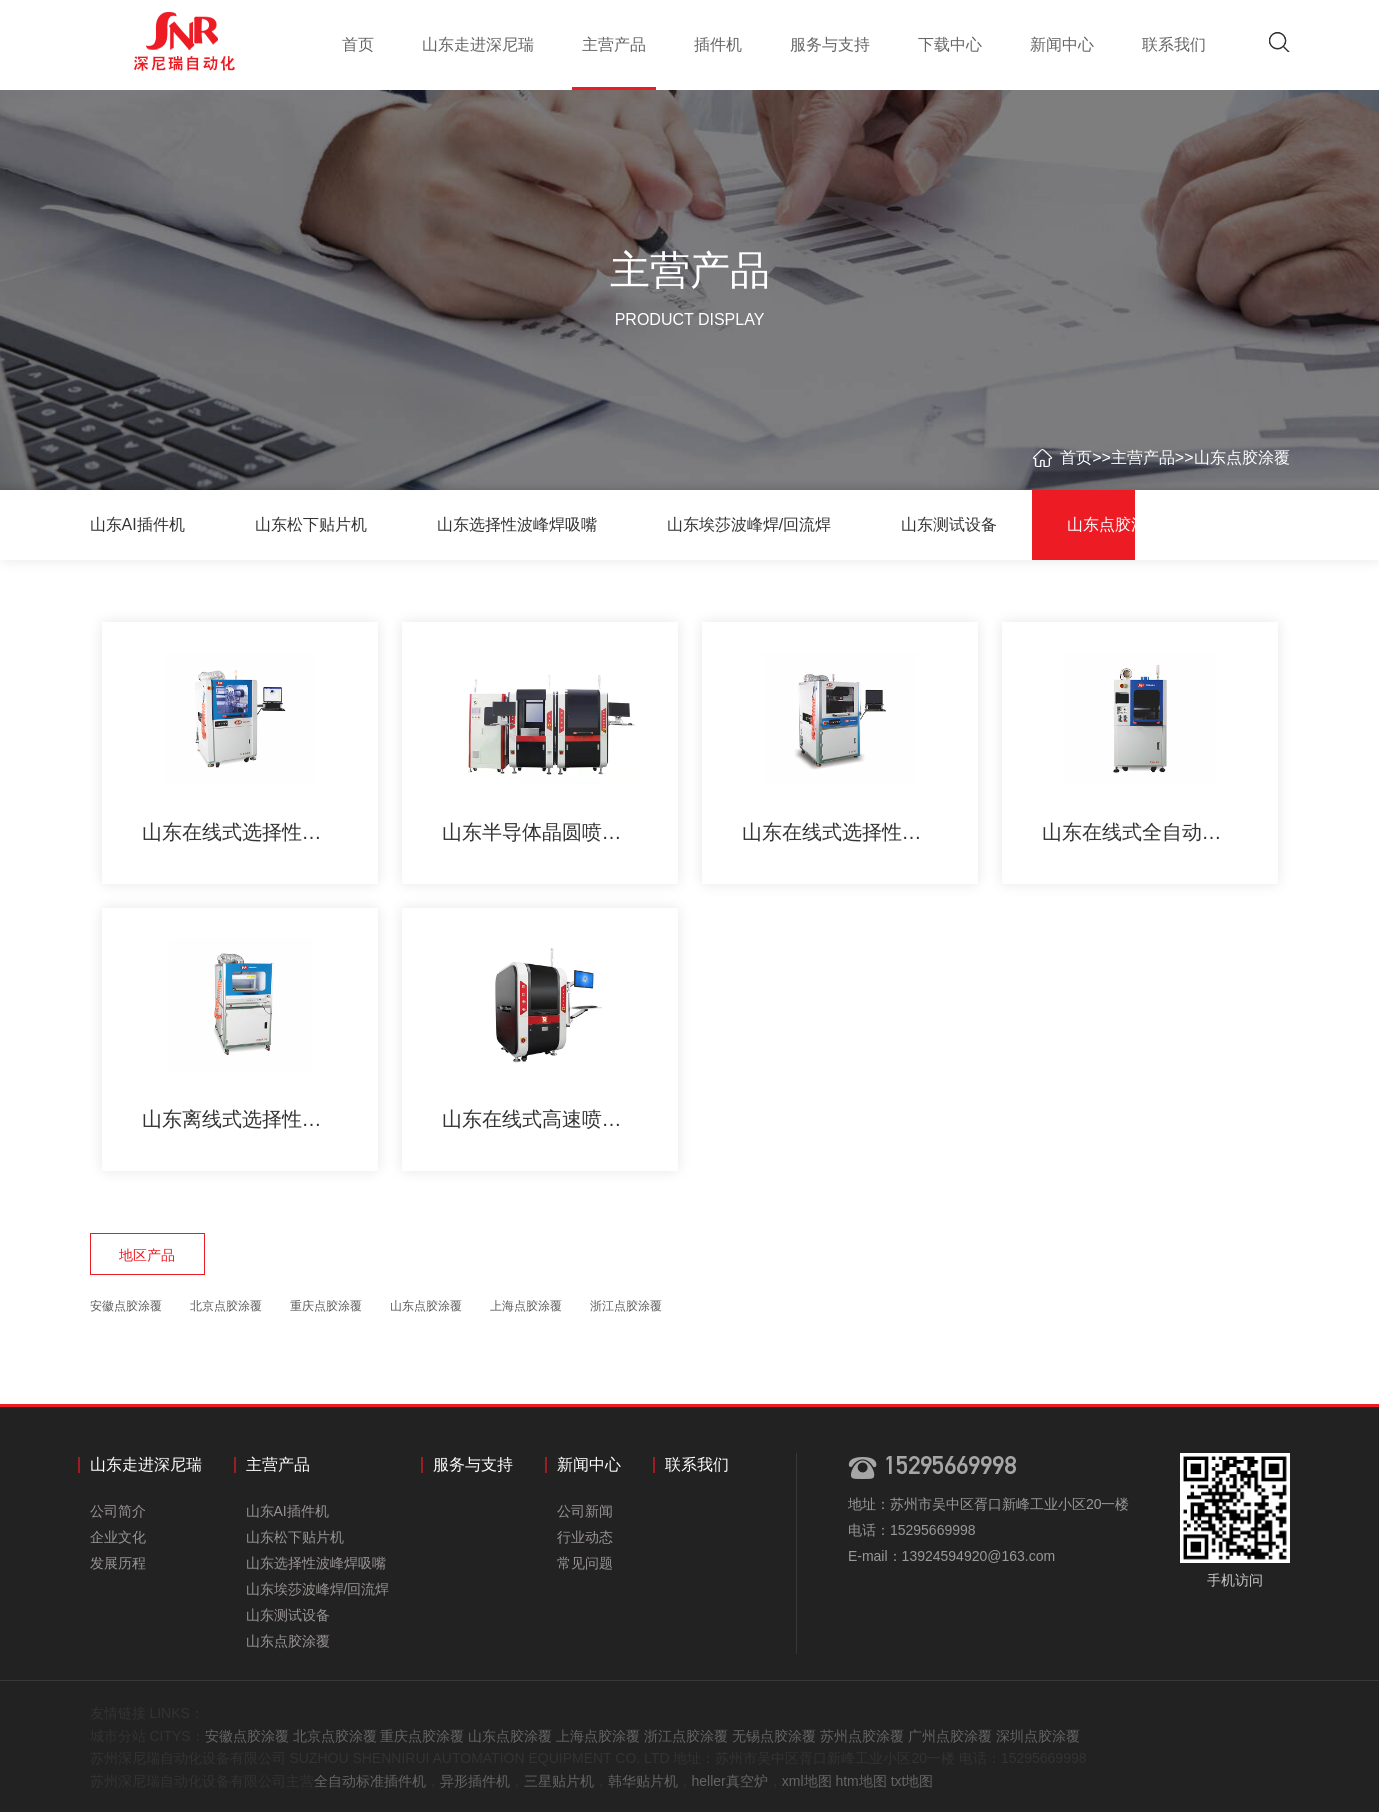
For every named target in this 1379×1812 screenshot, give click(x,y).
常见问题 (585, 1563)
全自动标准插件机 (370, 1781)
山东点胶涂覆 (1242, 457)
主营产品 (614, 44)
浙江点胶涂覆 (626, 1306)
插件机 (718, 44)
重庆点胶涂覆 (326, 1306)
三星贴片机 (559, 1781)
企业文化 (118, 1537)
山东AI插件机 (137, 524)
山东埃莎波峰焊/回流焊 (749, 524)
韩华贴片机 (643, 1781)
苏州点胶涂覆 (862, 1736)
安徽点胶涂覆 (126, 1306)
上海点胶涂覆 (526, 1306)
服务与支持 (830, 44)
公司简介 (118, 1511)
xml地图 (807, 1781)
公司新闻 (585, 1511)
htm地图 (860, 1781)
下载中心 (950, 44)
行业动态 (585, 1537)
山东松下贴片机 (311, 524)
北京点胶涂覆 (226, 1306)
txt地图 (912, 1781)
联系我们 (1174, 44)
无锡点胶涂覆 (774, 1736)
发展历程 (118, 1563)
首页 (358, 44)
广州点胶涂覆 (950, 1736)
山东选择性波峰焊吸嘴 (517, 524)
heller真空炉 (730, 1781)
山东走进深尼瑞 (478, 44)
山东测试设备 (949, 524)
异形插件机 (475, 1781)
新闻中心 (1062, 44)
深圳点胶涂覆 (1038, 1736)
